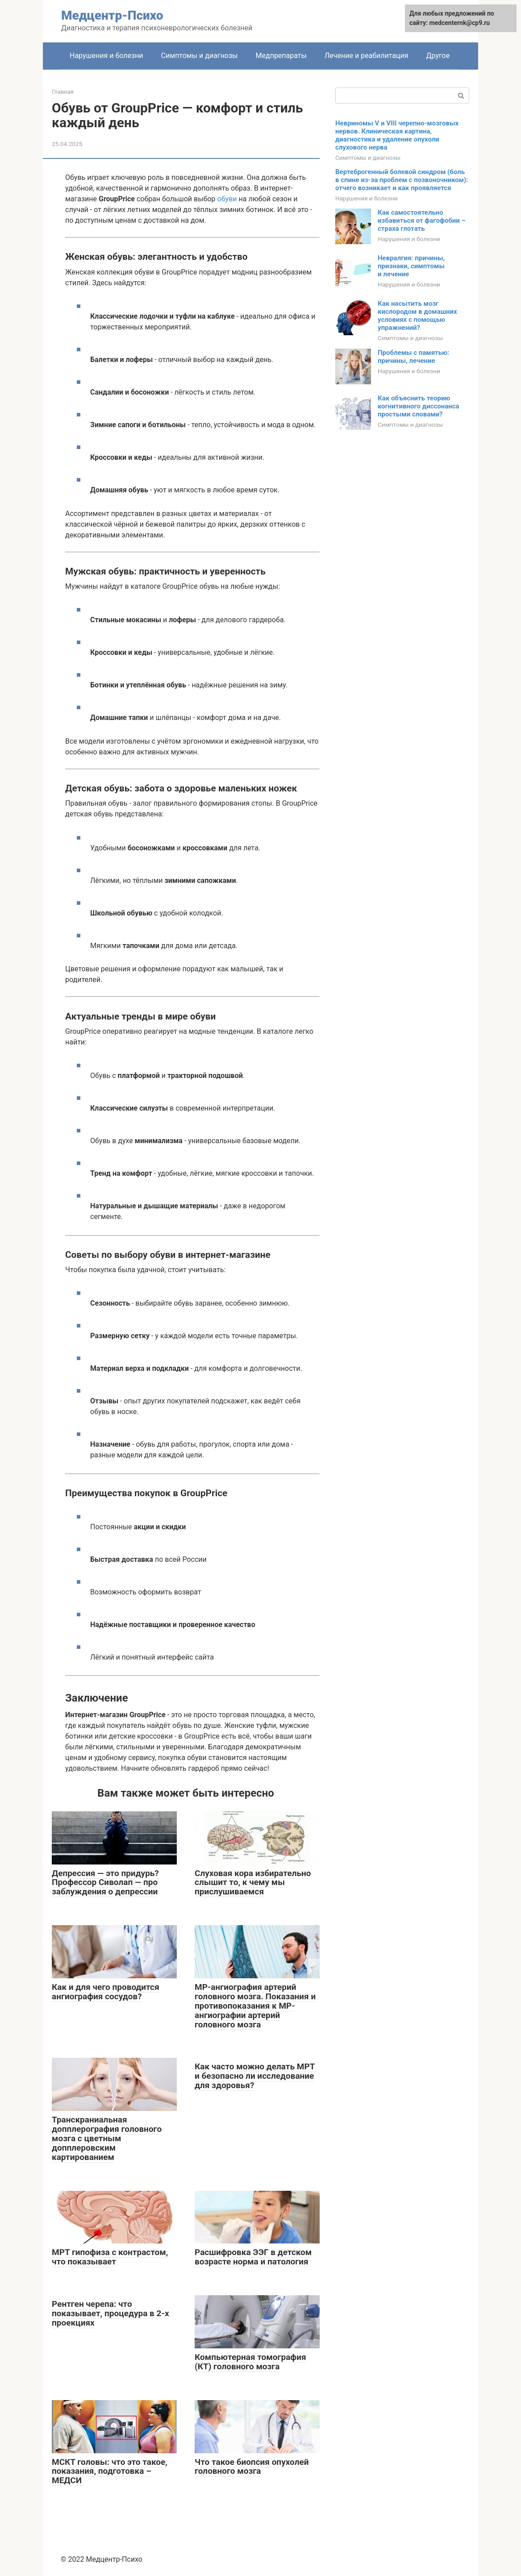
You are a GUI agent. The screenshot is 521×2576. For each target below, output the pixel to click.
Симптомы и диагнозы (199, 55)
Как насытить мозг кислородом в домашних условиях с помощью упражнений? (417, 316)
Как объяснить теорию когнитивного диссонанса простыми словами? (418, 406)
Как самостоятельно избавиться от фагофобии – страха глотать (422, 220)
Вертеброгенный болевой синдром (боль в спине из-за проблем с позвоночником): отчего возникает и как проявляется (401, 180)
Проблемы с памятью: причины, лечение (414, 357)
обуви (227, 199)
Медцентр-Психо (112, 15)
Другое (438, 55)
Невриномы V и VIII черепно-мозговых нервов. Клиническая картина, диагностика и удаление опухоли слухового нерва (396, 135)
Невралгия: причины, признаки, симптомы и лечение (411, 266)
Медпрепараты (281, 55)
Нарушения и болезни (106, 55)
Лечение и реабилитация (366, 55)
